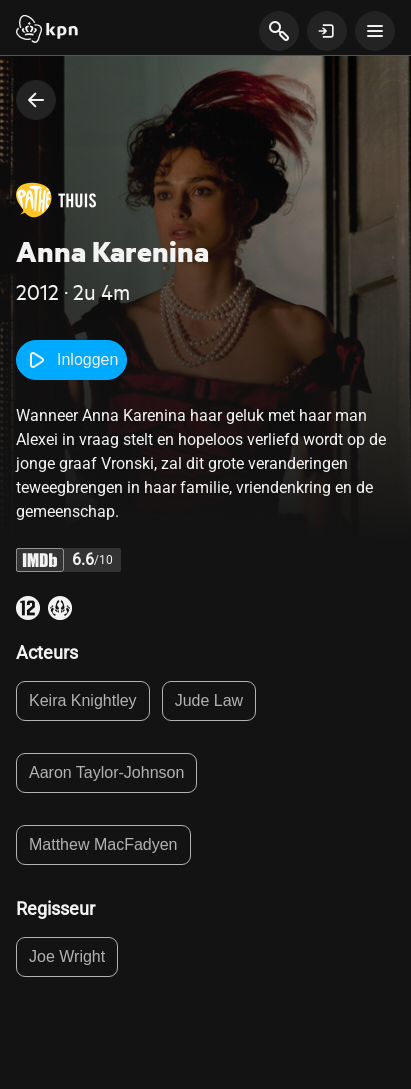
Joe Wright (67, 956)
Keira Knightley (83, 700)
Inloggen (71, 360)
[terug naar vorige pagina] (36, 100)
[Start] (47, 31)
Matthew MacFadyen (103, 844)
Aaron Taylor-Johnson (106, 772)
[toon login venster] (327, 31)
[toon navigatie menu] (375, 31)
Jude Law (209, 700)
